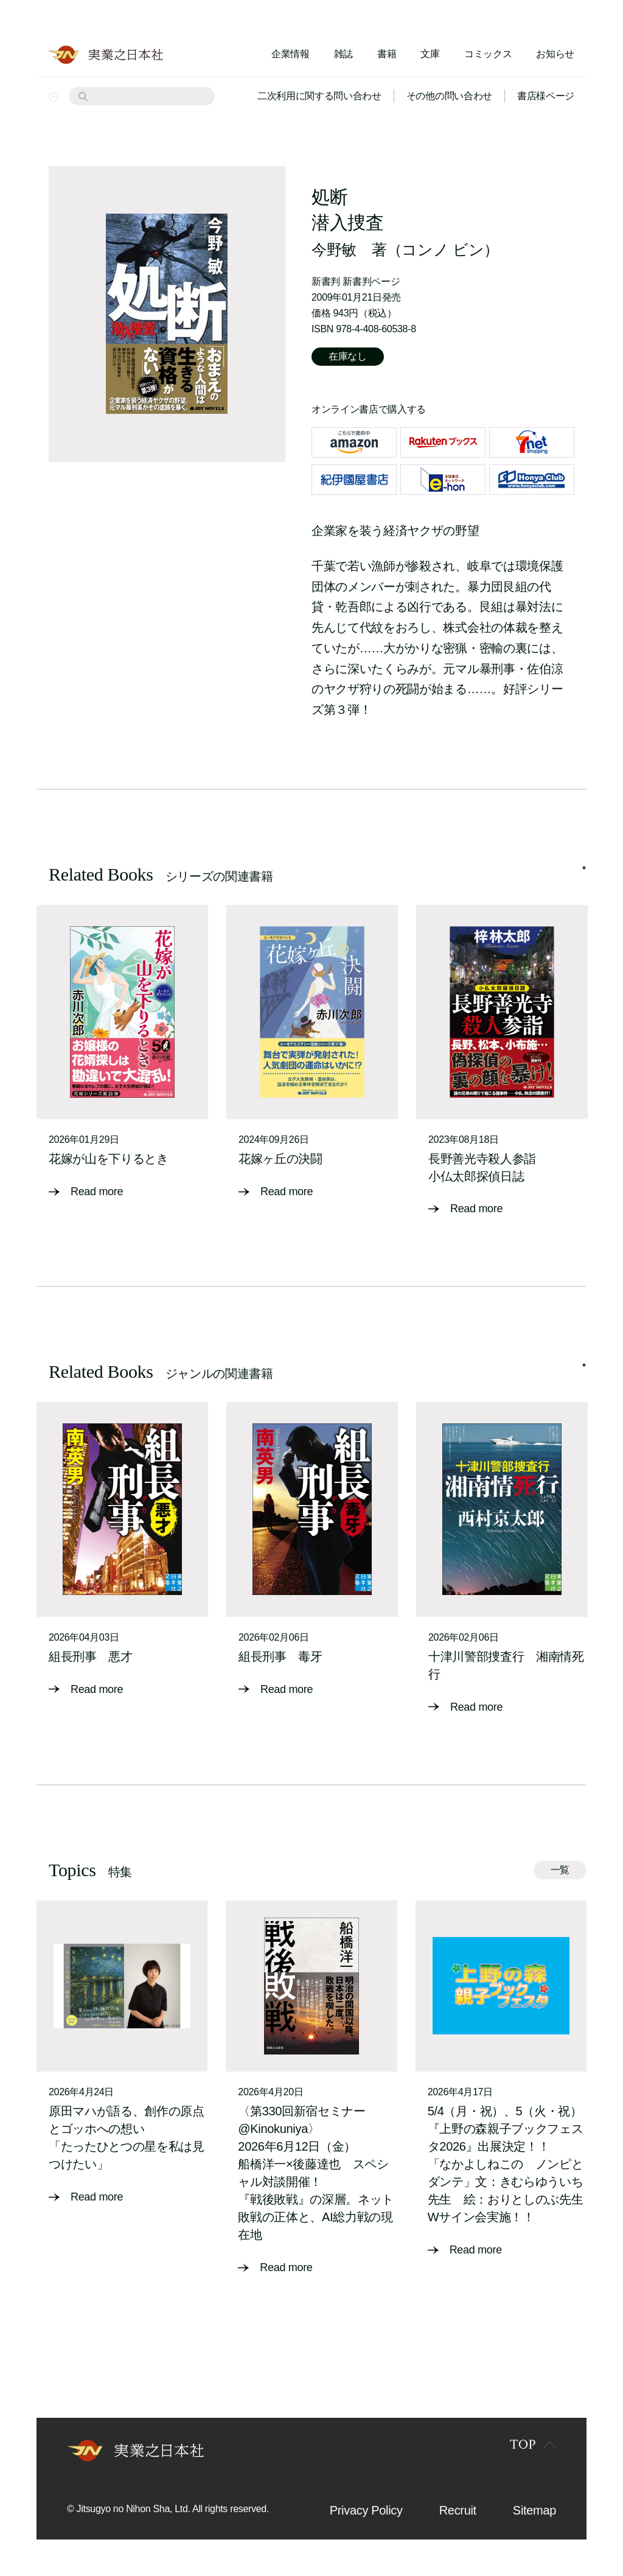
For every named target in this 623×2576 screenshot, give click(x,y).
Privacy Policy (366, 2510)
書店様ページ (545, 96)
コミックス (488, 54)
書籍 (386, 54)
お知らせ (555, 54)
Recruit (457, 2510)
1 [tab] (584, 868)
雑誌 (343, 54)
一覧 (560, 1870)
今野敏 (334, 249)
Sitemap (534, 2510)
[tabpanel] (122, 1053)
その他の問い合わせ (449, 96)
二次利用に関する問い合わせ (319, 96)
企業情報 (290, 54)
